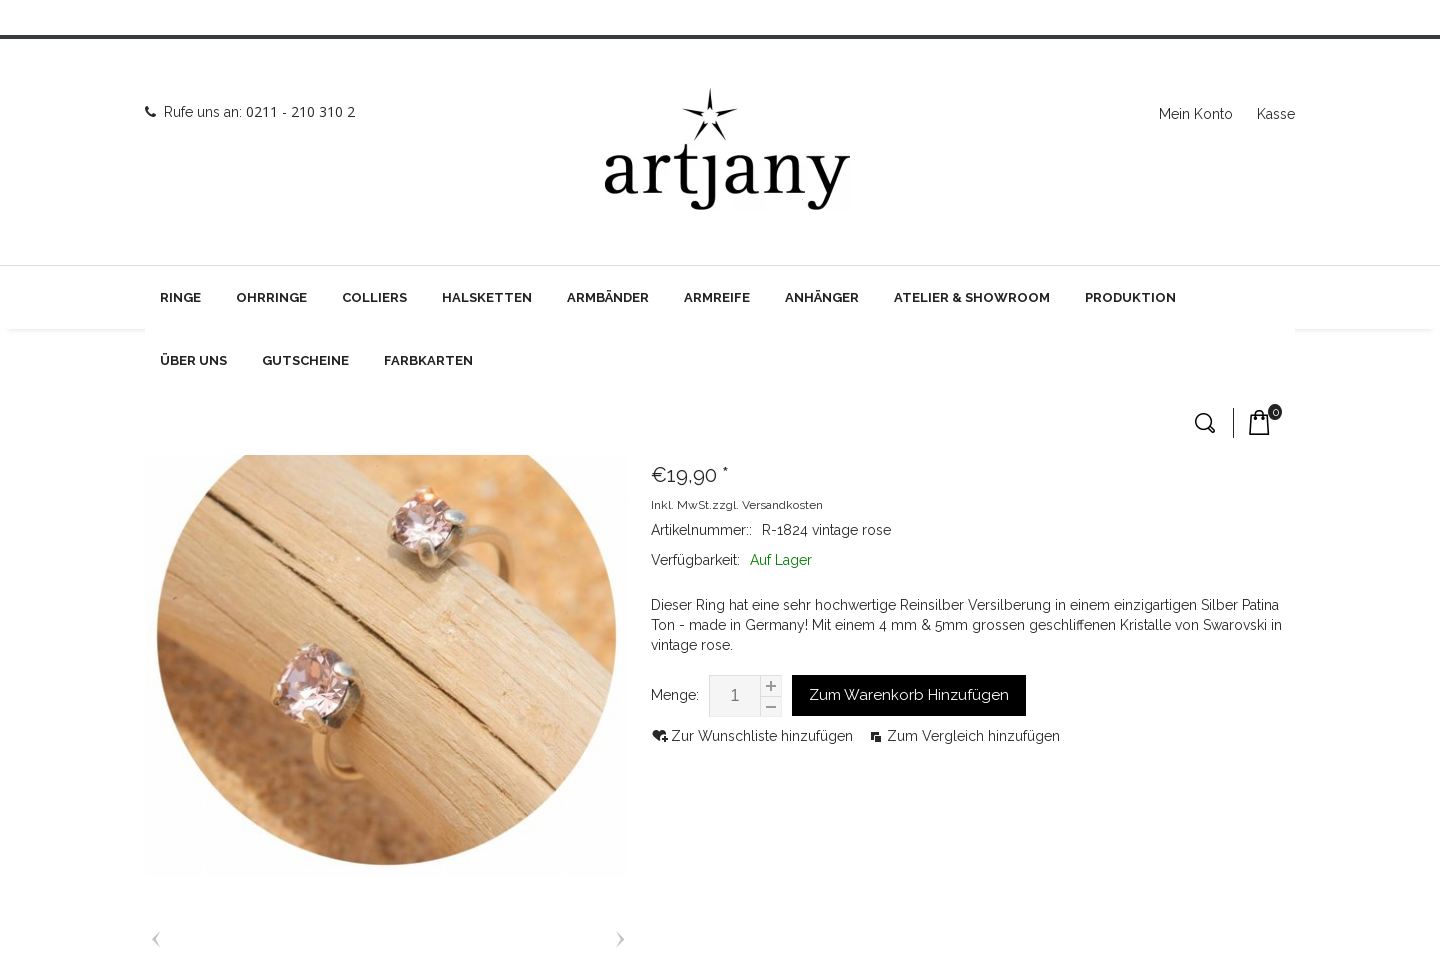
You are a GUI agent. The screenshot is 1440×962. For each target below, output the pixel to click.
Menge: (675, 695)
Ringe (180, 297)
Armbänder (608, 297)
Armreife (717, 297)
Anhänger (822, 297)
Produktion (1130, 297)
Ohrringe (271, 297)
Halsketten (487, 297)
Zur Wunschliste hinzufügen (764, 736)
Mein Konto (1196, 114)
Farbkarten (428, 360)
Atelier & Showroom (972, 297)
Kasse (1276, 114)
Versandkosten (782, 505)
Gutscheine (305, 360)
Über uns (193, 360)
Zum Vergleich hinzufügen (973, 736)
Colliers (374, 297)
